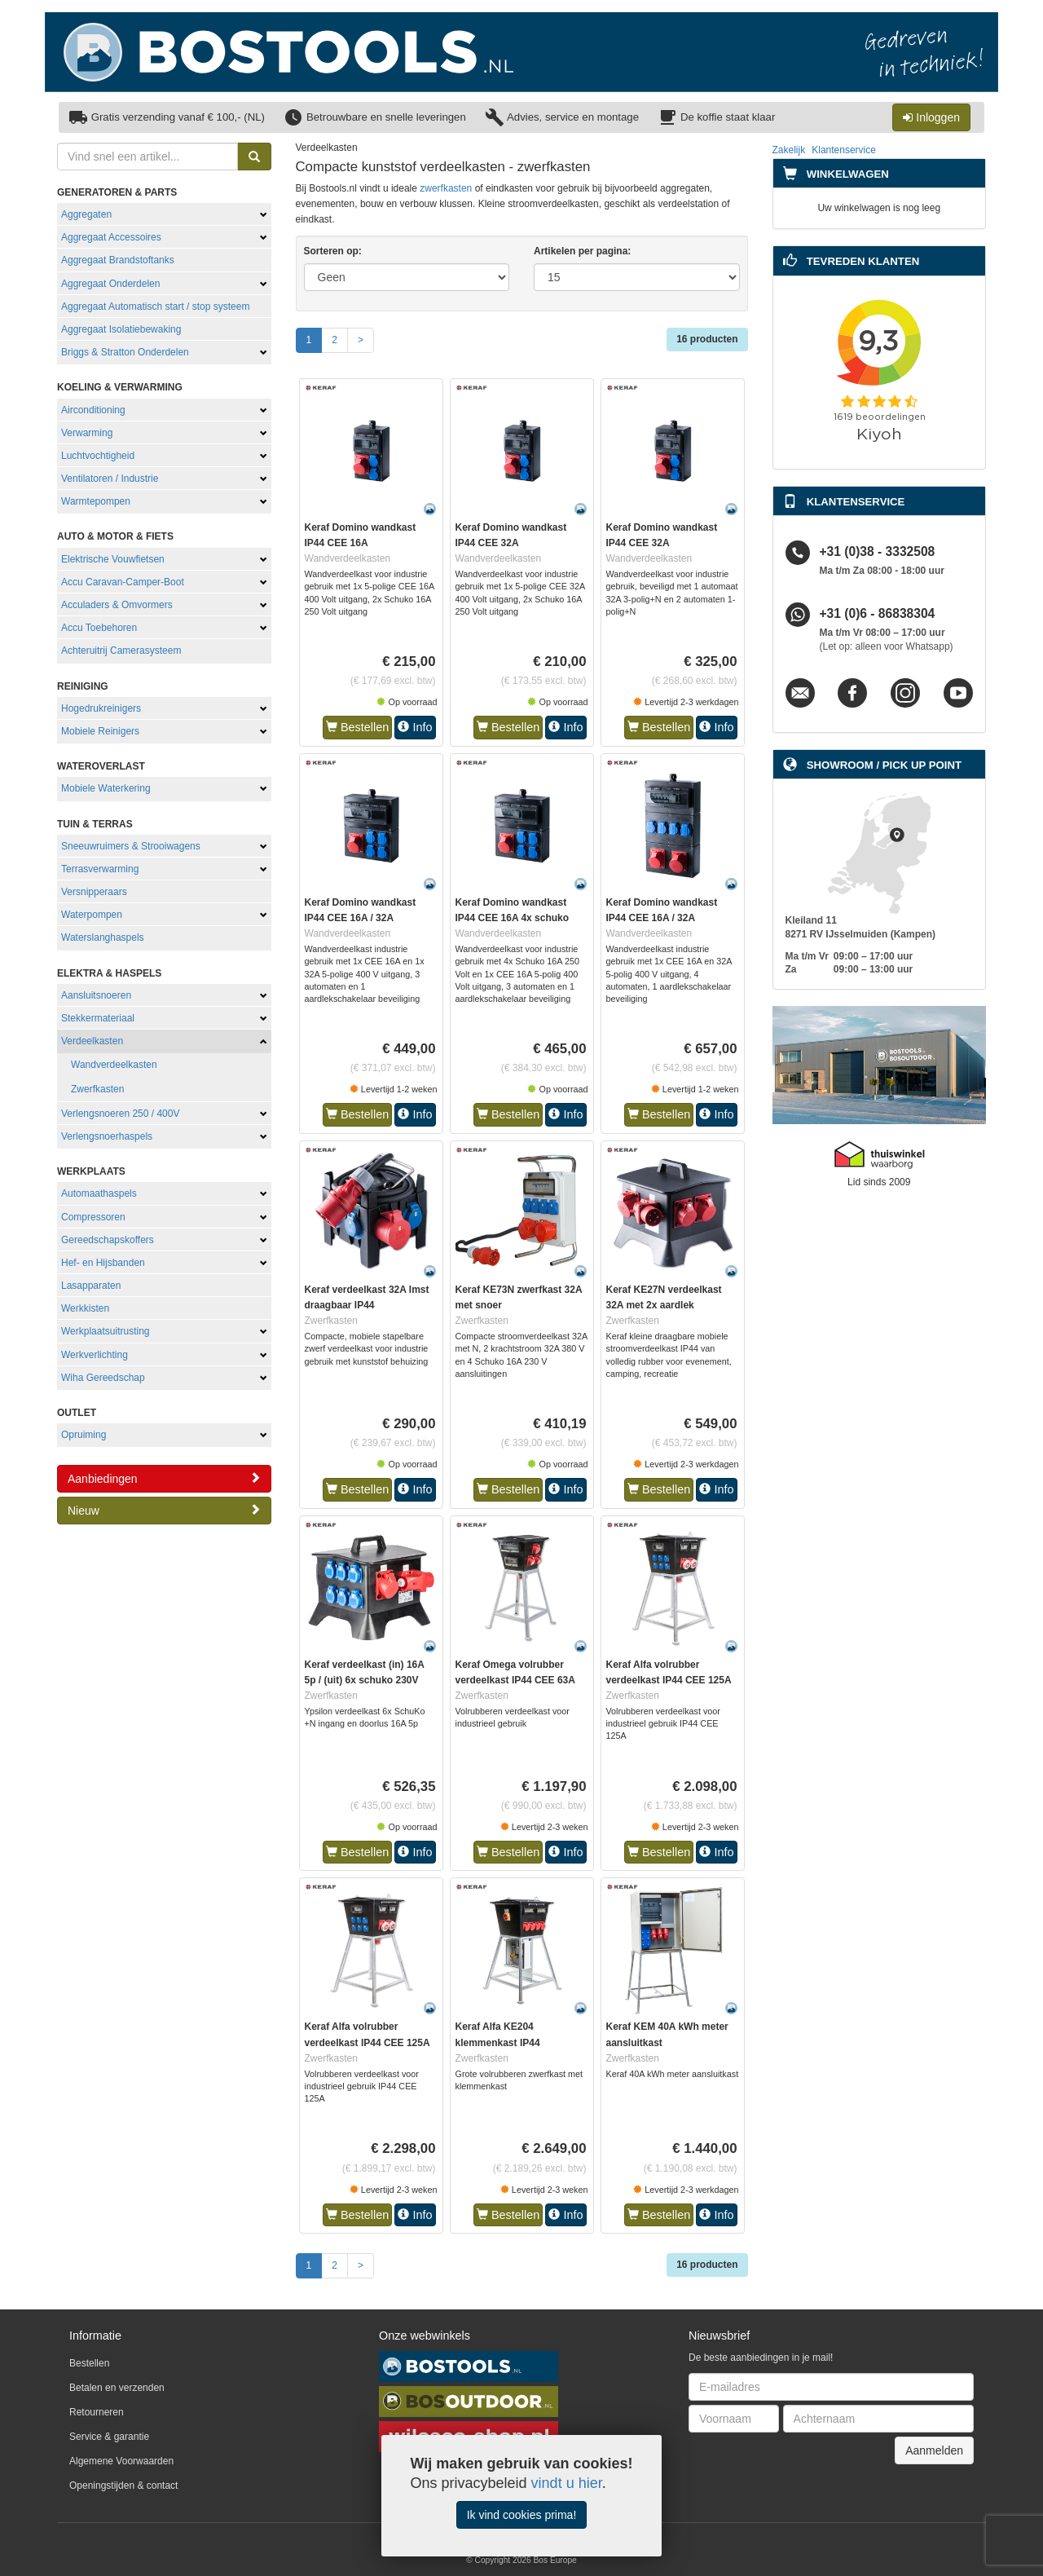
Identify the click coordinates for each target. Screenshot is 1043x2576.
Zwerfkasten (97, 1089)
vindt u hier (566, 2483)
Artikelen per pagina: (582, 251)
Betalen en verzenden (117, 2387)
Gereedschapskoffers (107, 1240)
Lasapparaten (91, 1285)
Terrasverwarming (100, 869)
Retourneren (96, 2412)
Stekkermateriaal (97, 1018)
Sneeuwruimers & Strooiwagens (130, 846)
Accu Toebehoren (99, 627)
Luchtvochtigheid (97, 455)
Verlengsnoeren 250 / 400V (120, 1113)
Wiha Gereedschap (103, 1377)
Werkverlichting (94, 1355)
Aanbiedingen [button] (164, 1478)
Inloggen (931, 117)
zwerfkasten (446, 188)
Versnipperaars (94, 892)
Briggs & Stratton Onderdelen (125, 352)
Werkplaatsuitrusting (105, 1331)
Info (415, 727)
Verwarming (86, 433)
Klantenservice (844, 150)
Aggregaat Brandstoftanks (117, 260)
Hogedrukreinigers (101, 708)
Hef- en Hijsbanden (103, 1262)
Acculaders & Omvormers (117, 605)
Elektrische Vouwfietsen (113, 559)
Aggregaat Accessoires (111, 237)
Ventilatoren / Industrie (109, 478)
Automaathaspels (99, 1193)
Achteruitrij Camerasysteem (121, 650)
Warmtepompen (95, 501)
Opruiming (83, 1434)
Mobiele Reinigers (100, 731)
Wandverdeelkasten (114, 1064)
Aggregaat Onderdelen (110, 283)
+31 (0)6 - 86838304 (877, 614)
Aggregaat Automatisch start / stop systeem (155, 306)
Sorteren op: (333, 251)
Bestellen (357, 727)
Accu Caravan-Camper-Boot (122, 582)
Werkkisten (85, 1308)
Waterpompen (91, 914)
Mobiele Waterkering (106, 788)
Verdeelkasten (92, 1041)
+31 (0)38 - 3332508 (877, 552)
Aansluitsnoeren (96, 995)
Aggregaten (86, 214)
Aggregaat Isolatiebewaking (121, 329)
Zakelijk (789, 150)
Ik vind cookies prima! (522, 2514)
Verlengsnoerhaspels (106, 1136)
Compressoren (93, 1217)
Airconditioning (93, 410)
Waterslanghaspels (102, 937)
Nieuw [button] (164, 1510)
